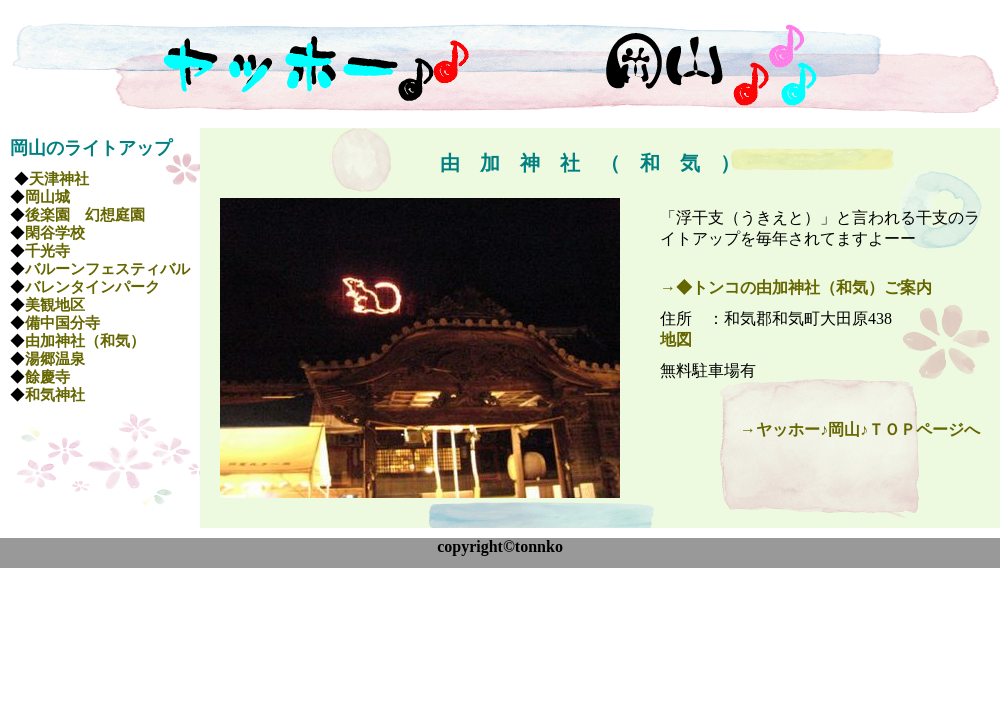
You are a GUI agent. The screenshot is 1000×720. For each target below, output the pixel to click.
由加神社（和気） (85, 341)
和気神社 (55, 395)
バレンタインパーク (92, 287)
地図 (676, 339)
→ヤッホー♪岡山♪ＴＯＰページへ (860, 429)
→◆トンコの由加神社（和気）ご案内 (796, 287)
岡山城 (47, 197)
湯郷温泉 (62, 359)
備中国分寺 (62, 323)
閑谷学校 (55, 233)
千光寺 (47, 251)
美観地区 (55, 305)
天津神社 (59, 179)
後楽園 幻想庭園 (85, 215)
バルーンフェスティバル (107, 269)
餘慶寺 (47, 377)
